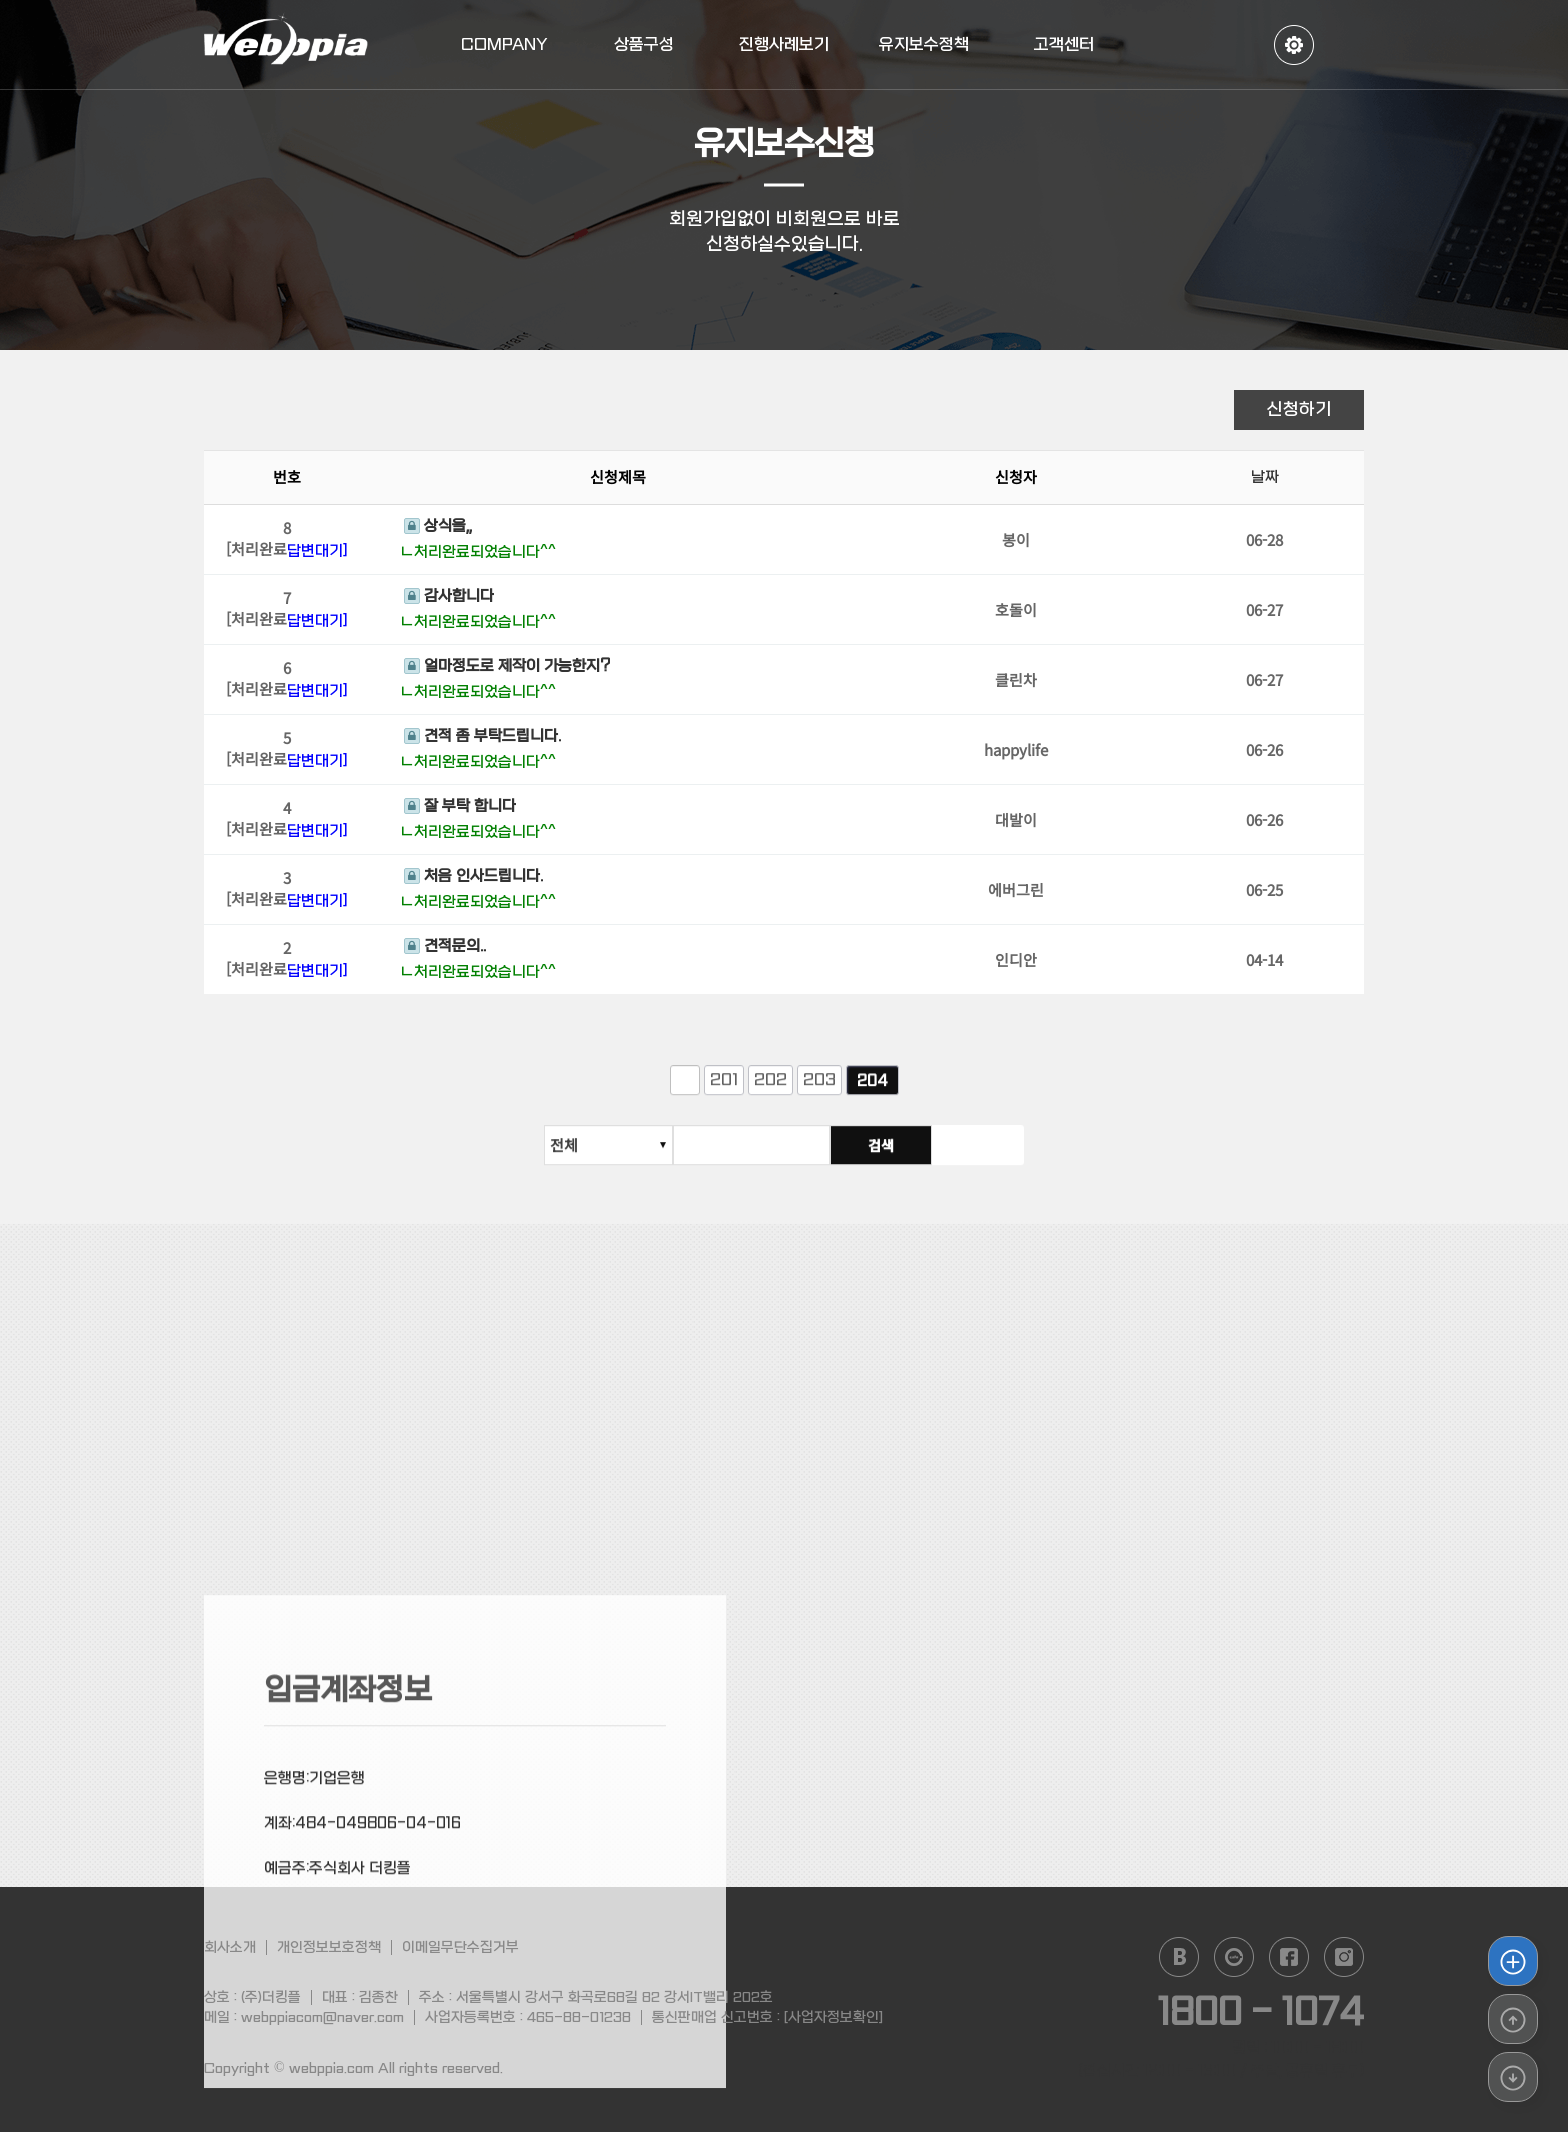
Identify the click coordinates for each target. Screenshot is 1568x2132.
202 (770, 1090)
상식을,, (438, 529)
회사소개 (230, 1947)
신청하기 (1299, 409)
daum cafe (1234, 1957)
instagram (1344, 1957)
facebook (1289, 1957)
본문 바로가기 (0, 0)
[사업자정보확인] (833, 2017)
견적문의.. (445, 950)
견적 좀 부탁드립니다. (482, 739)
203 (819, 1090)
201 (724, 1090)
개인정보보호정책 (329, 1947)
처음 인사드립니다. (473, 879)
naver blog (1179, 1957)
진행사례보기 (784, 44)
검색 (973, 1155)
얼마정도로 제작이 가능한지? (507, 669)
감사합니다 (449, 599)
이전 (685, 1091)
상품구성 (644, 44)
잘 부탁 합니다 (460, 809)
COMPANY (504, 44)
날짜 (1265, 480)
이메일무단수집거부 (460, 1947)
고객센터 (1064, 44)
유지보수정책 (924, 44)
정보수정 (1294, 45)
